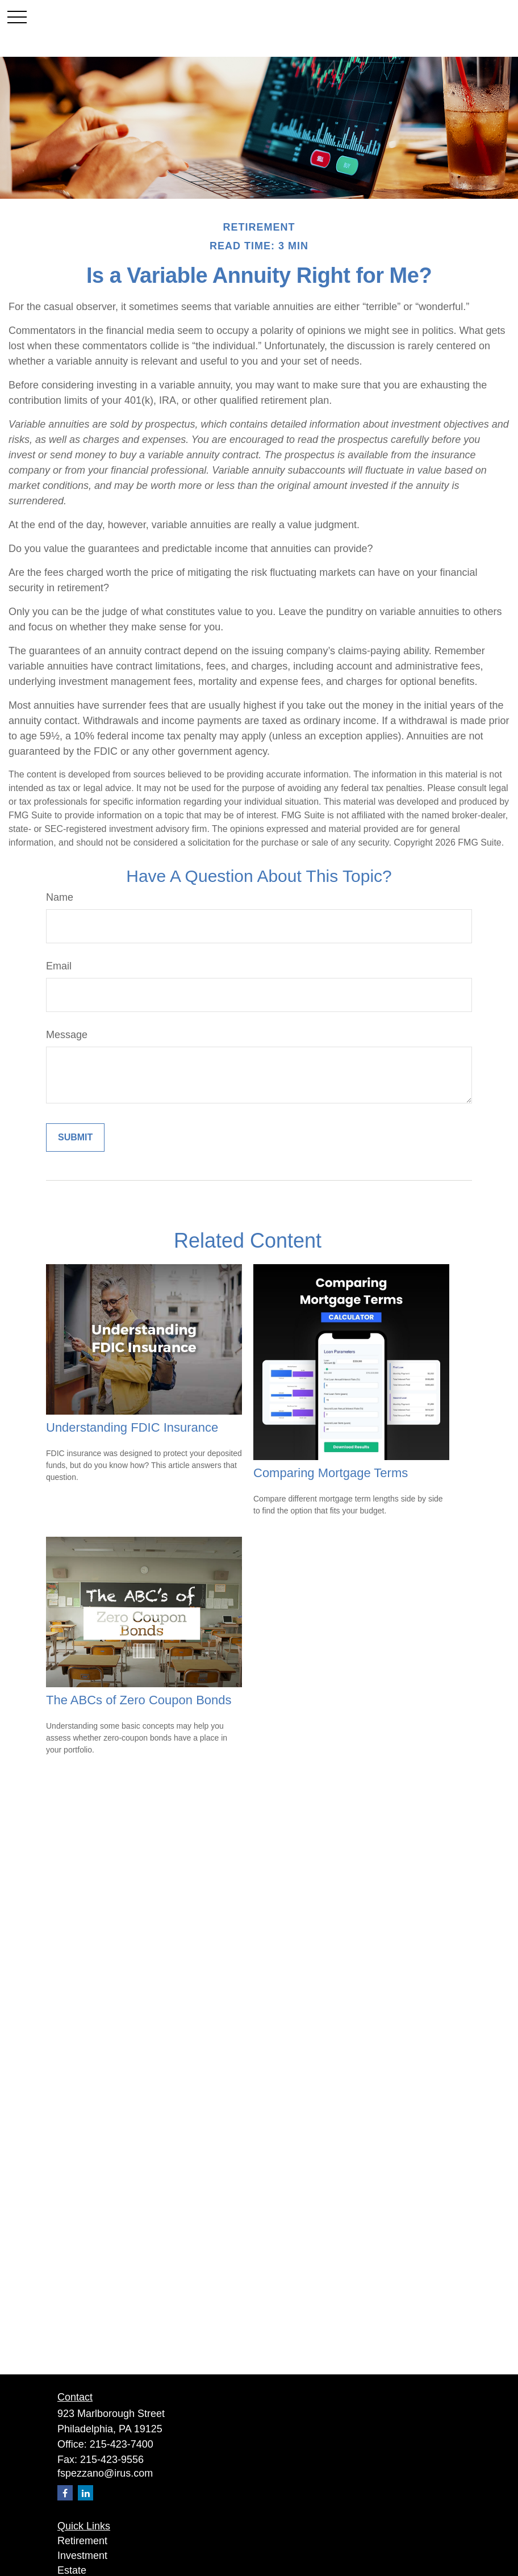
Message (66, 1034)
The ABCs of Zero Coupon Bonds (139, 1700)
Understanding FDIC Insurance (132, 1427)
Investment (82, 2555)
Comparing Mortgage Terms (330, 1473)
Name (59, 897)
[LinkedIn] (85, 2492)
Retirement (82, 2540)
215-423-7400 (121, 2444)
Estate (71, 2570)
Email (59, 966)
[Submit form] (75, 1137)
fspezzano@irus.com (105, 2473)
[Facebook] (65, 2492)
